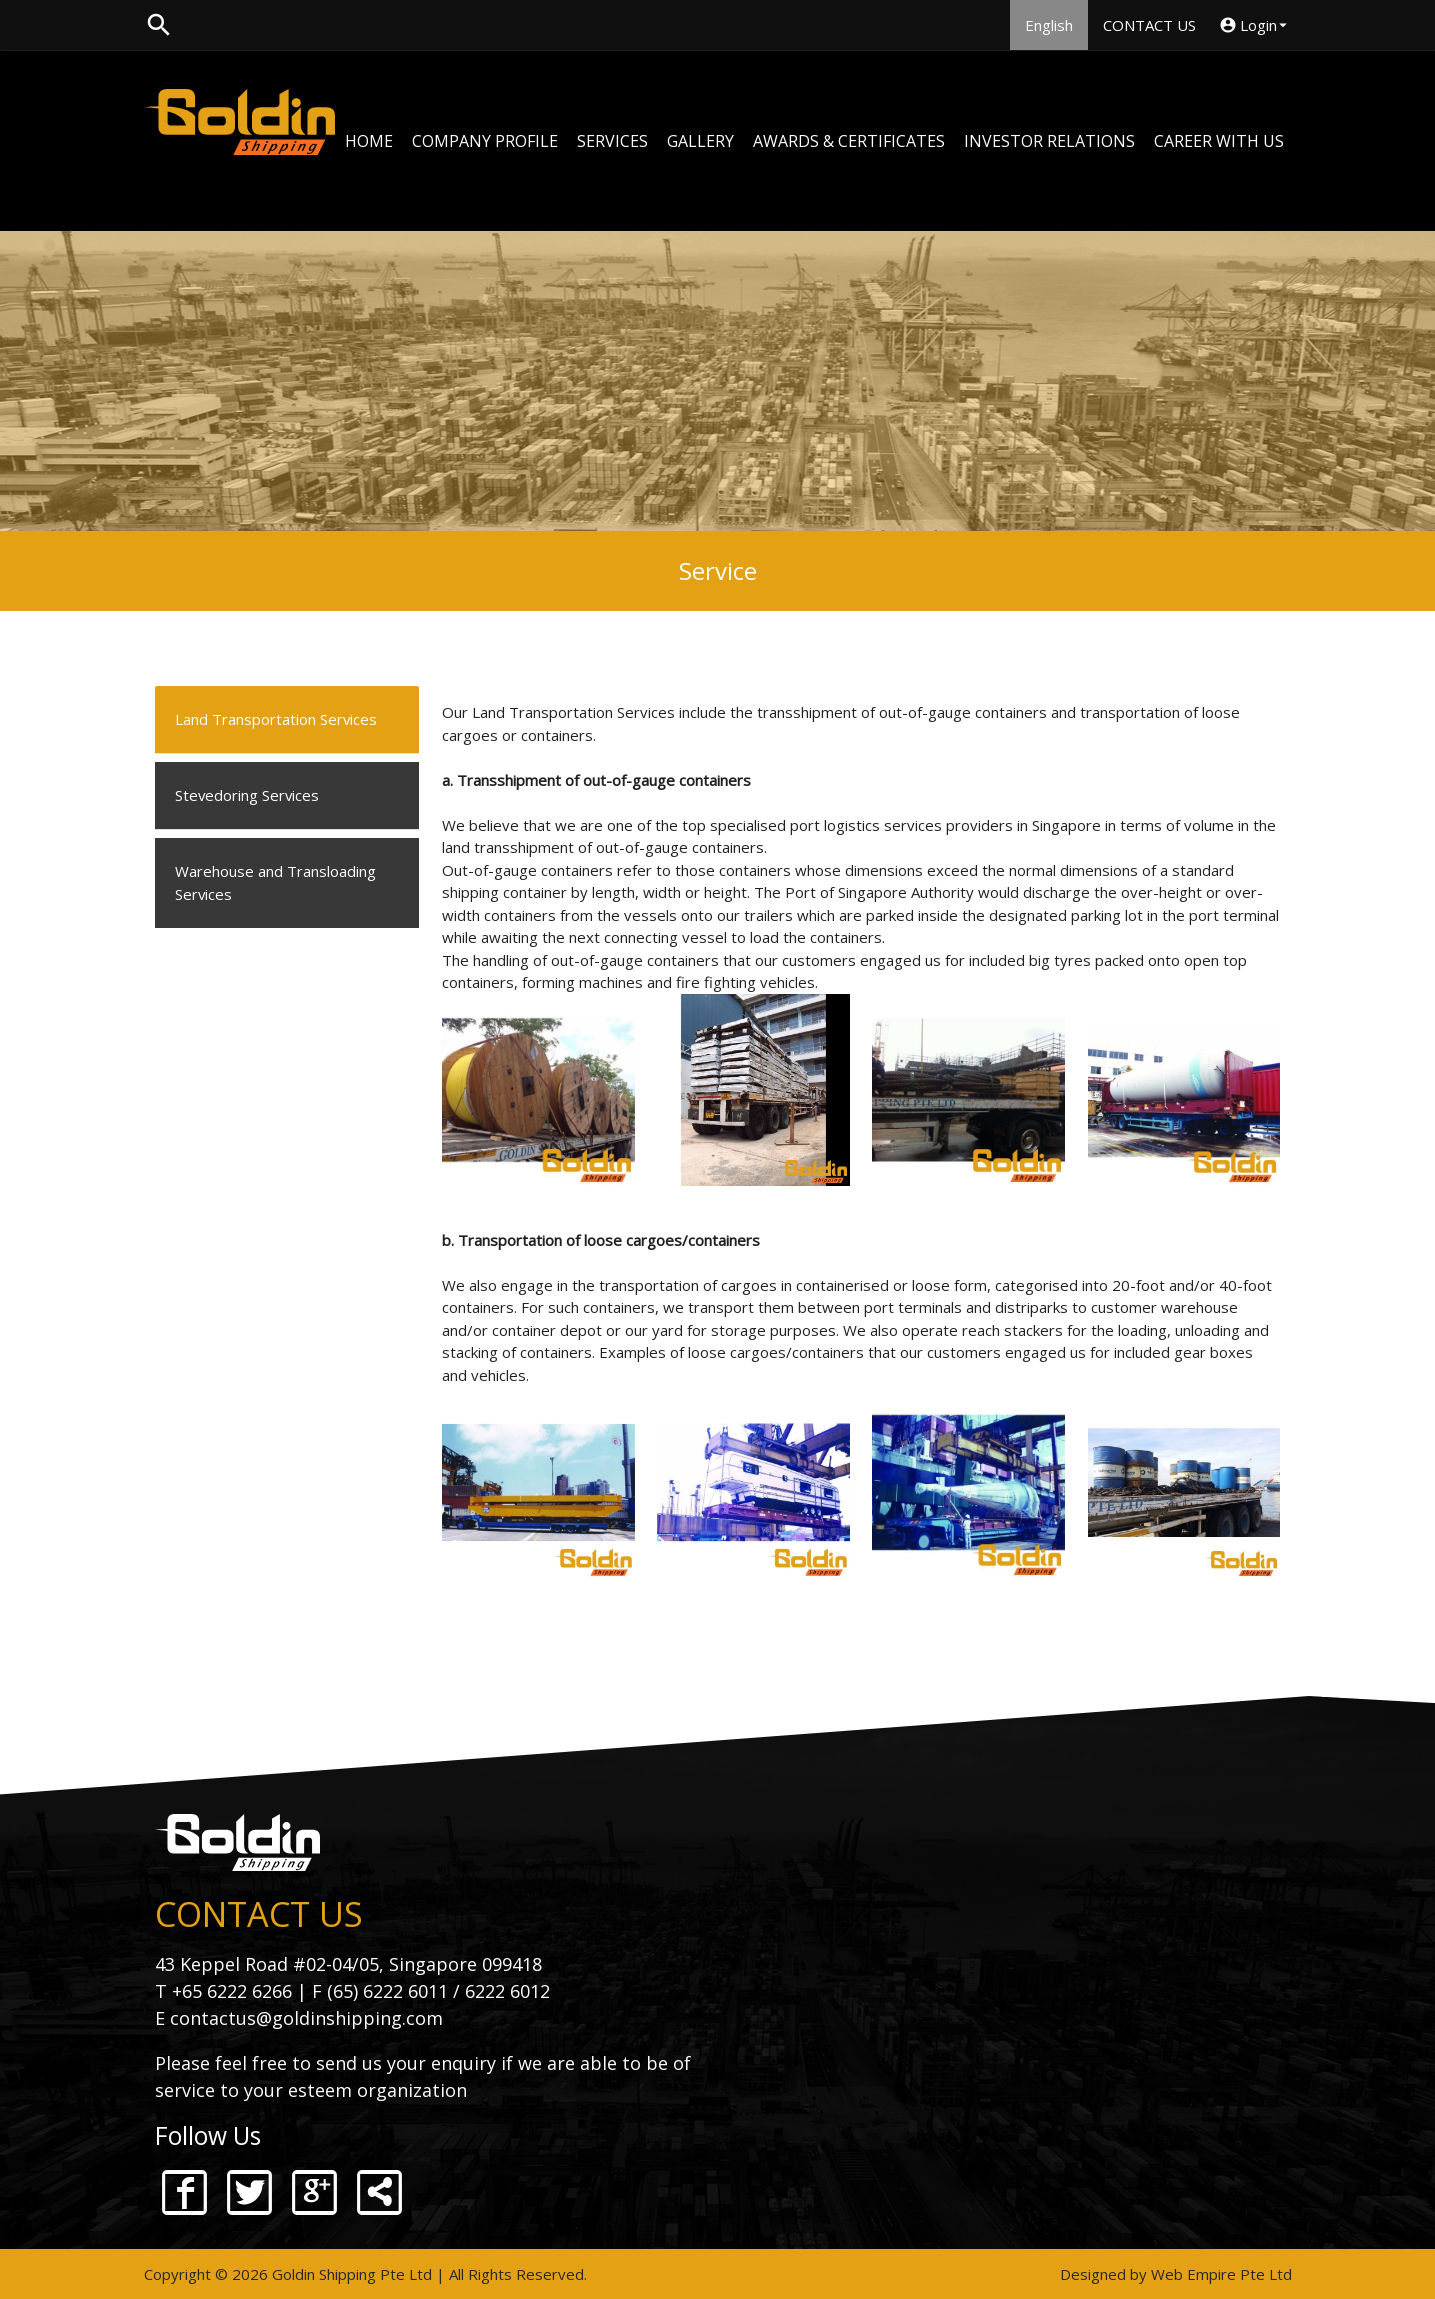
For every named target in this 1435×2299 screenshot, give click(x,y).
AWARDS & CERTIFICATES (849, 141)
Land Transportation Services (276, 720)
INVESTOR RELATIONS (1049, 141)
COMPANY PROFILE (485, 141)
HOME (369, 141)
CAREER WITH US (1219, 141)
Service (718, 570)
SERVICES (612, 141)
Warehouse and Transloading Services (275, 883)
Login (1255, 25)
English (1049, 25)
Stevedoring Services (248, 796)
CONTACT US (1149, 25)
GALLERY (700, 141)
